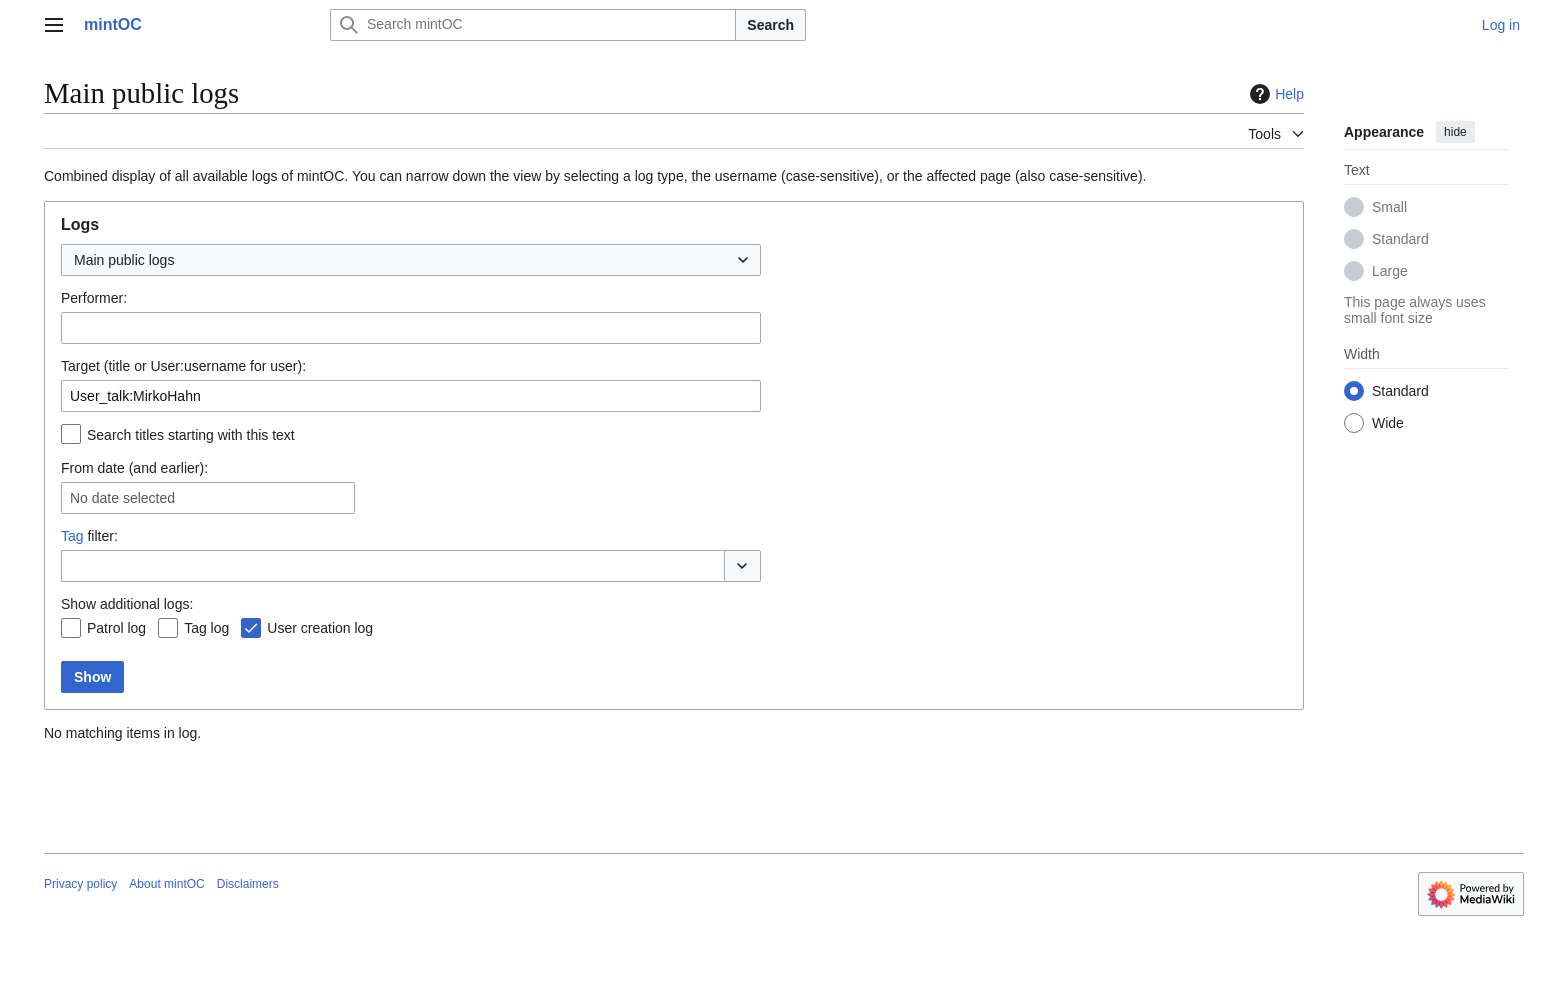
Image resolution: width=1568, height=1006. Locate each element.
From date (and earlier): (134, 468)
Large (1390, 271)
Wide (1388, 423)
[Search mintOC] (533, 25)
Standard (1400, 239)
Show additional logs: (127, 604)
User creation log (320, 628)
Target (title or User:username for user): (183, 366)
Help (1274, 94)
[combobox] (411, 260)
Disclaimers (248, 884)
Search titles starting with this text (191, 435)
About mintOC (166, 884)
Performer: (94, 298)
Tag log (206, 628)
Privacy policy (80, 884)
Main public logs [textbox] (124, 260)
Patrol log (116, 628)
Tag (72, 536)
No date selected (122, 498)
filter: (89, 536)
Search (770, 25)
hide (1455, 132)
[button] (742, 566)
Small (1389, 207)
